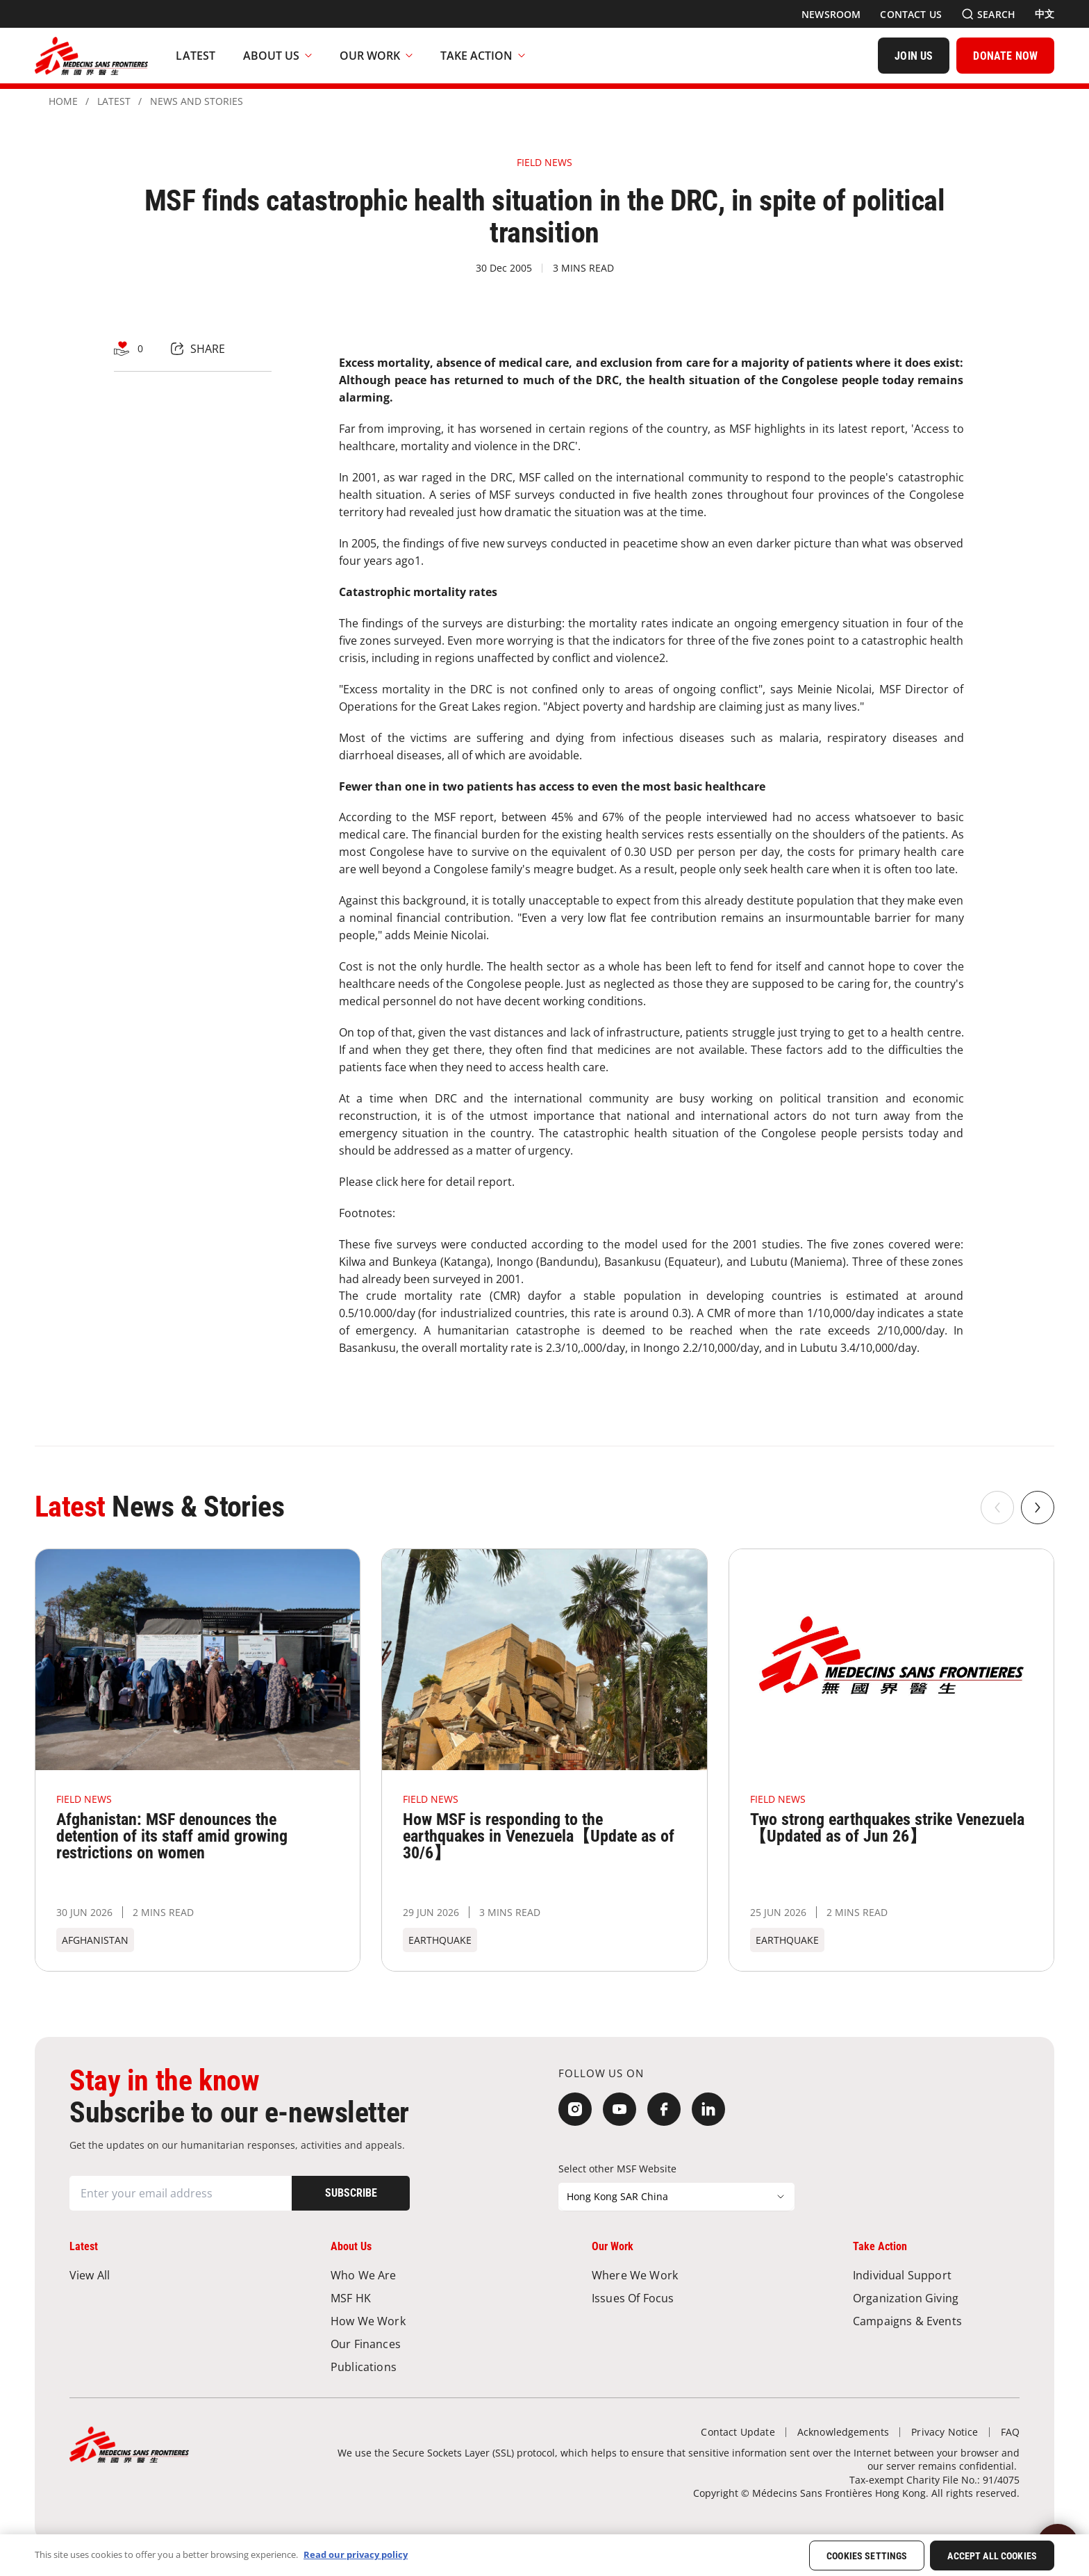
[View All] (152, 2275)
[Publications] (414, 2366)
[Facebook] (664, 2109)
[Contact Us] (911, 14)
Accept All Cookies (992, 2555)
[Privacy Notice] (944, 2432)
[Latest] (195, 55)
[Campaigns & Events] (936, 2321)
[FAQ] (1010, 2432)
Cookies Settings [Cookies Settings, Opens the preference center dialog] (866, 2555)
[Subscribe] (351, 2193)
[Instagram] (575, 2109)
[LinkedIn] (708, 2109)
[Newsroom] (831, 14)
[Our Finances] (414, 2344)
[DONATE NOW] (1005, 56)
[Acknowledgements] (843, 2432)
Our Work (376, 55)
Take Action (482, 55)
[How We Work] (414, 2321)
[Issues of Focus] (675, 2298)
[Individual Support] (936, 2275)
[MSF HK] (414, 2298)
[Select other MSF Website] (676, 2197)
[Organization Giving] (936, 2298)
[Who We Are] (414, 2275)
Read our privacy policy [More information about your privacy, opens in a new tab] (356, 2554)
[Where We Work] (675, 2275)
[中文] (1044, 14)
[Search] (988, 14)
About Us (277, 55)
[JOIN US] (913, 56)
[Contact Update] (737, 2432)
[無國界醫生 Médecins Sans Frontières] (91, 55)
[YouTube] (619, 2109)
